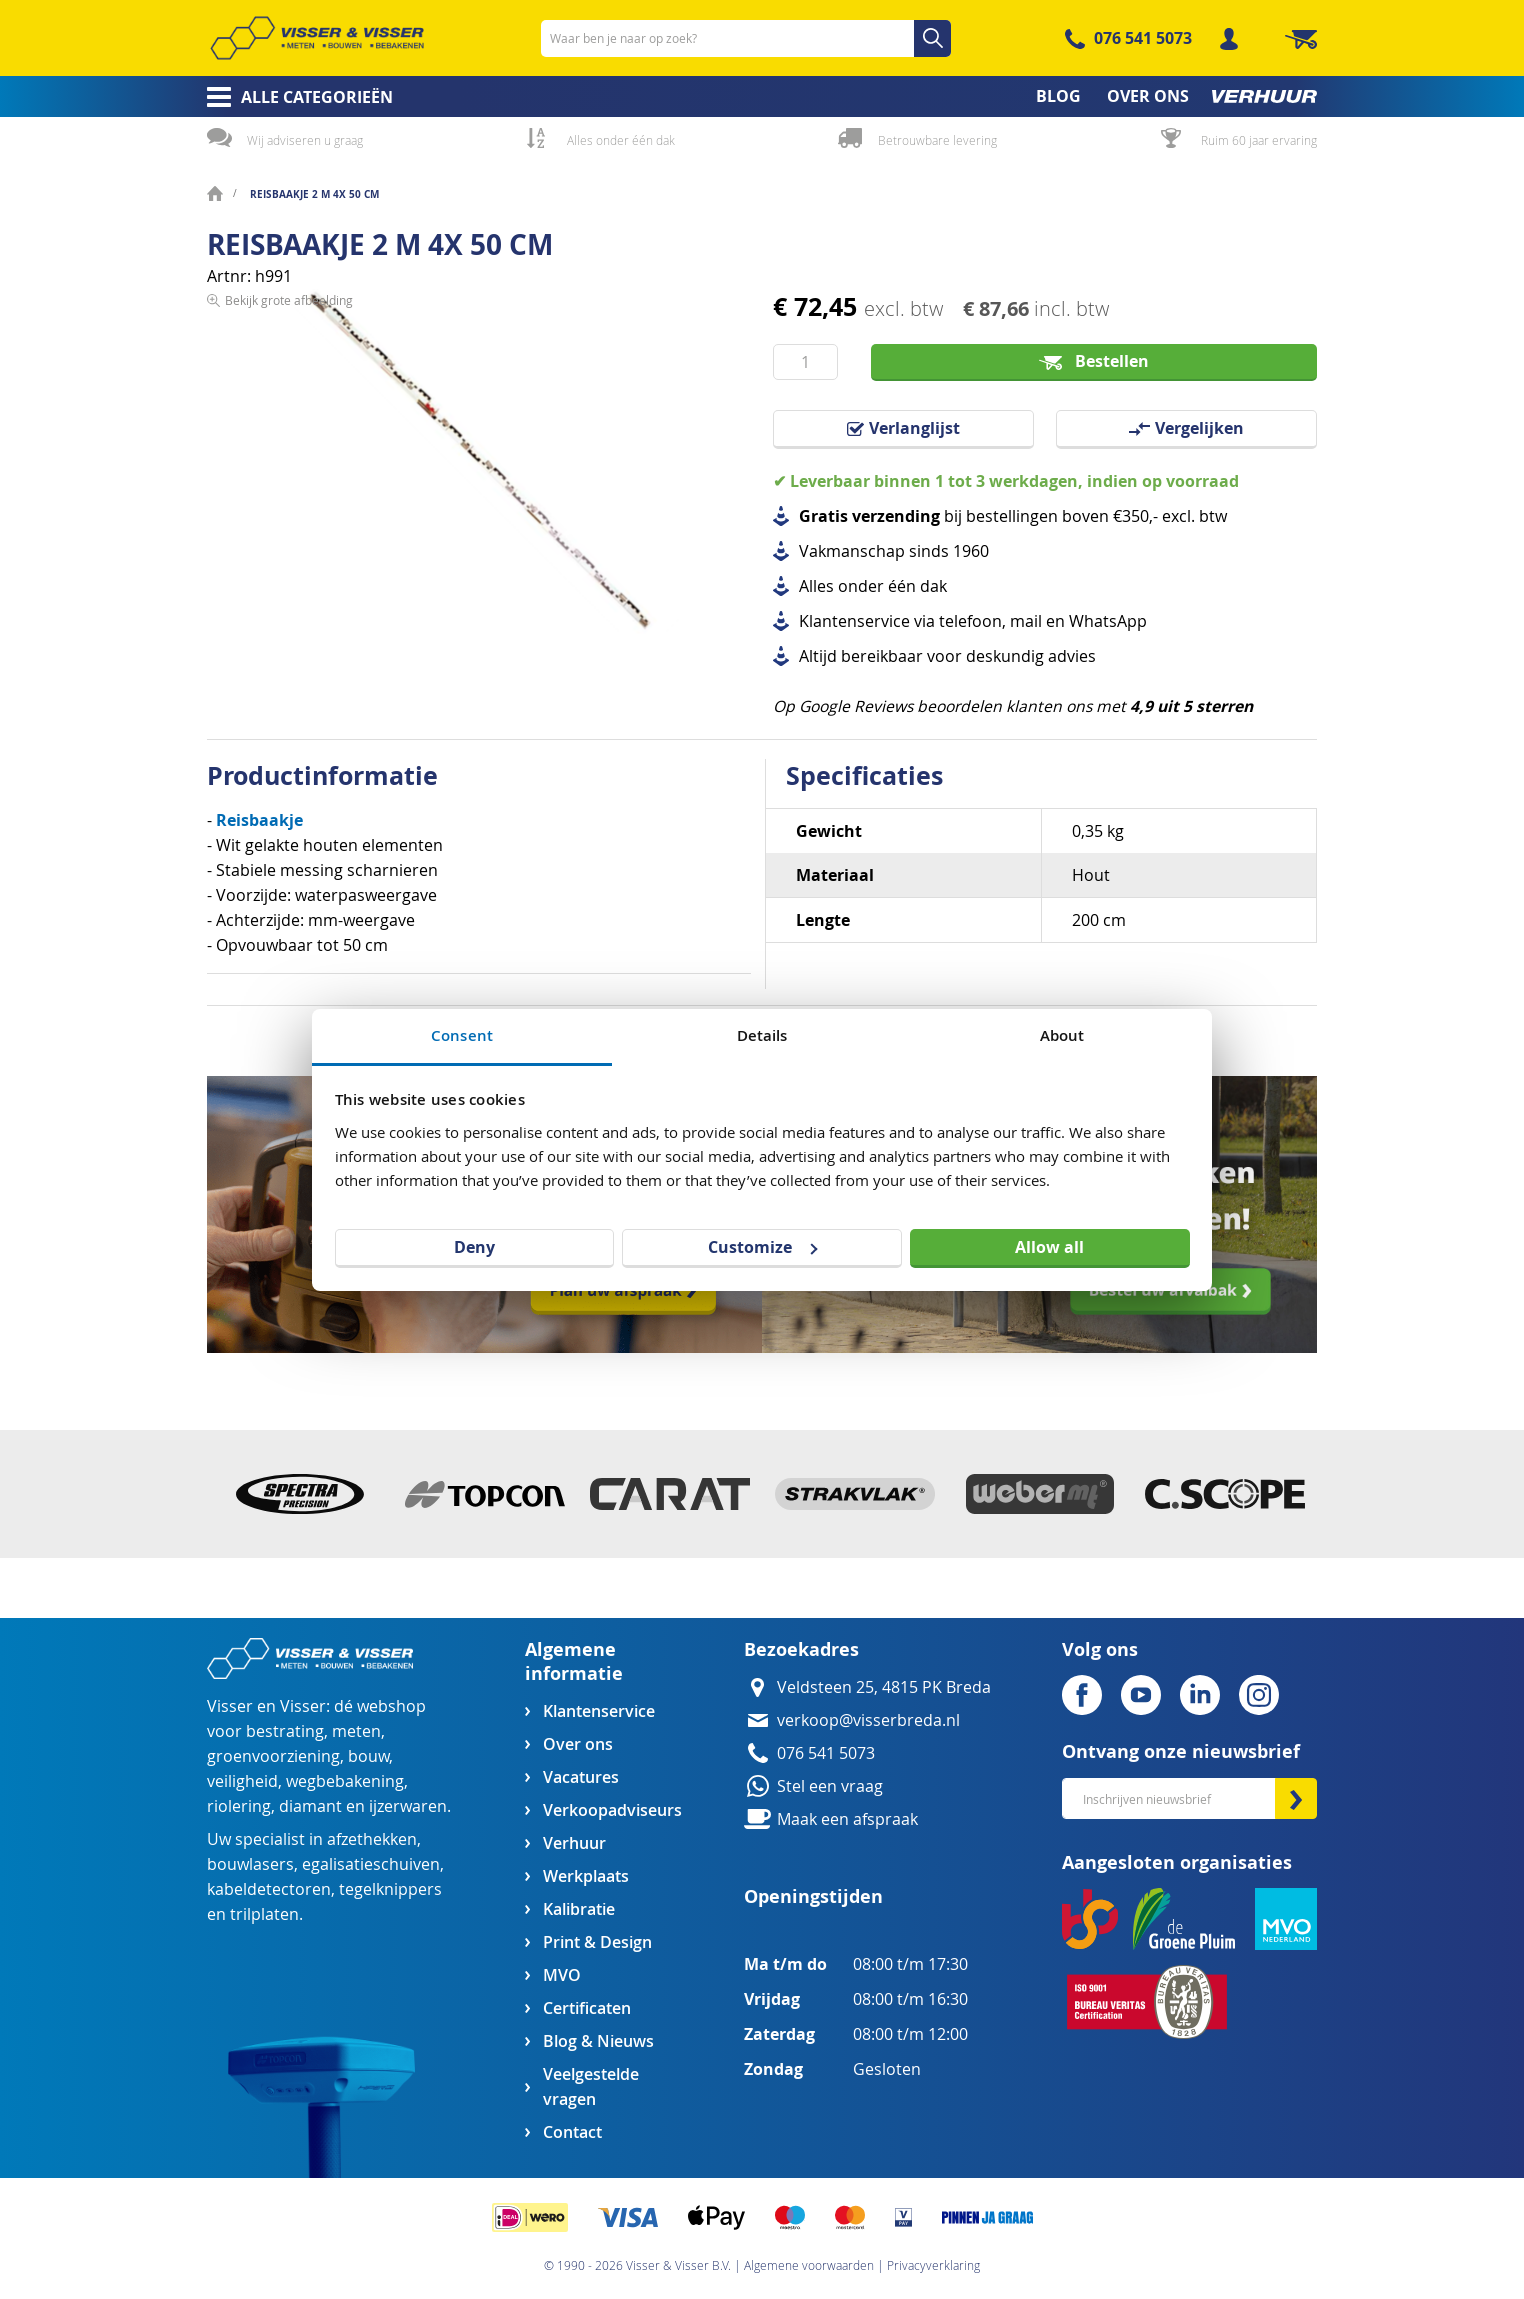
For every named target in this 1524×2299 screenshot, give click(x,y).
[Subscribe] (1296, 1798)
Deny (474, 1247)
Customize (762, 1247)
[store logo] (317, 38)
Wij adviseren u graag (305, 140)
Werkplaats (586, 1876)
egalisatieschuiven (371, 1864)
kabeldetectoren (269, 1889)
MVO (562, 1975)
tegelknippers (390, 1889)
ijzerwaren (408, 1806)
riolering (239, 1806)
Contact (572, 2132)
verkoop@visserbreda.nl (868, 1720)
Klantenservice (599, 1711)
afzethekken (372, 1839)
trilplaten (264, 1914)
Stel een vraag (830, 1786)
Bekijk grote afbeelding (289, 646)
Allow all (1049, 1247)
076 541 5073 (1143, 38)
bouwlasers (250, 1864)
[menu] (762, 96)
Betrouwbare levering (937, 140)
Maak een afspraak (847, 1819)
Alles (816, 586)
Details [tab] (762, 1035)
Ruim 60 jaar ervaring (1259, 140)
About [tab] (1062, 1035)
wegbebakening (345, 1781)
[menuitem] (293, 97)
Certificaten (587, 2008)
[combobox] (746, 38)
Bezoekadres (801, 1649)
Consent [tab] (462, 1035)
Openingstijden (813, 1896)
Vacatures (581, 1777)
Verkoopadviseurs (612, 1810)
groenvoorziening (273, 1756)
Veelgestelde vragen (591, 2087)
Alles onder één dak (621, 140)
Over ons (578, 1744)
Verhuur (574, 1843)
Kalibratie (579, 1909)
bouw (368, 1756)
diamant (310, 1806)
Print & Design (597, 1942)
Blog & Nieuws (598, 2041)
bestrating (285, 1731)
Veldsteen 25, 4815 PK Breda (884, 1687)
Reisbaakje (259, 820)
